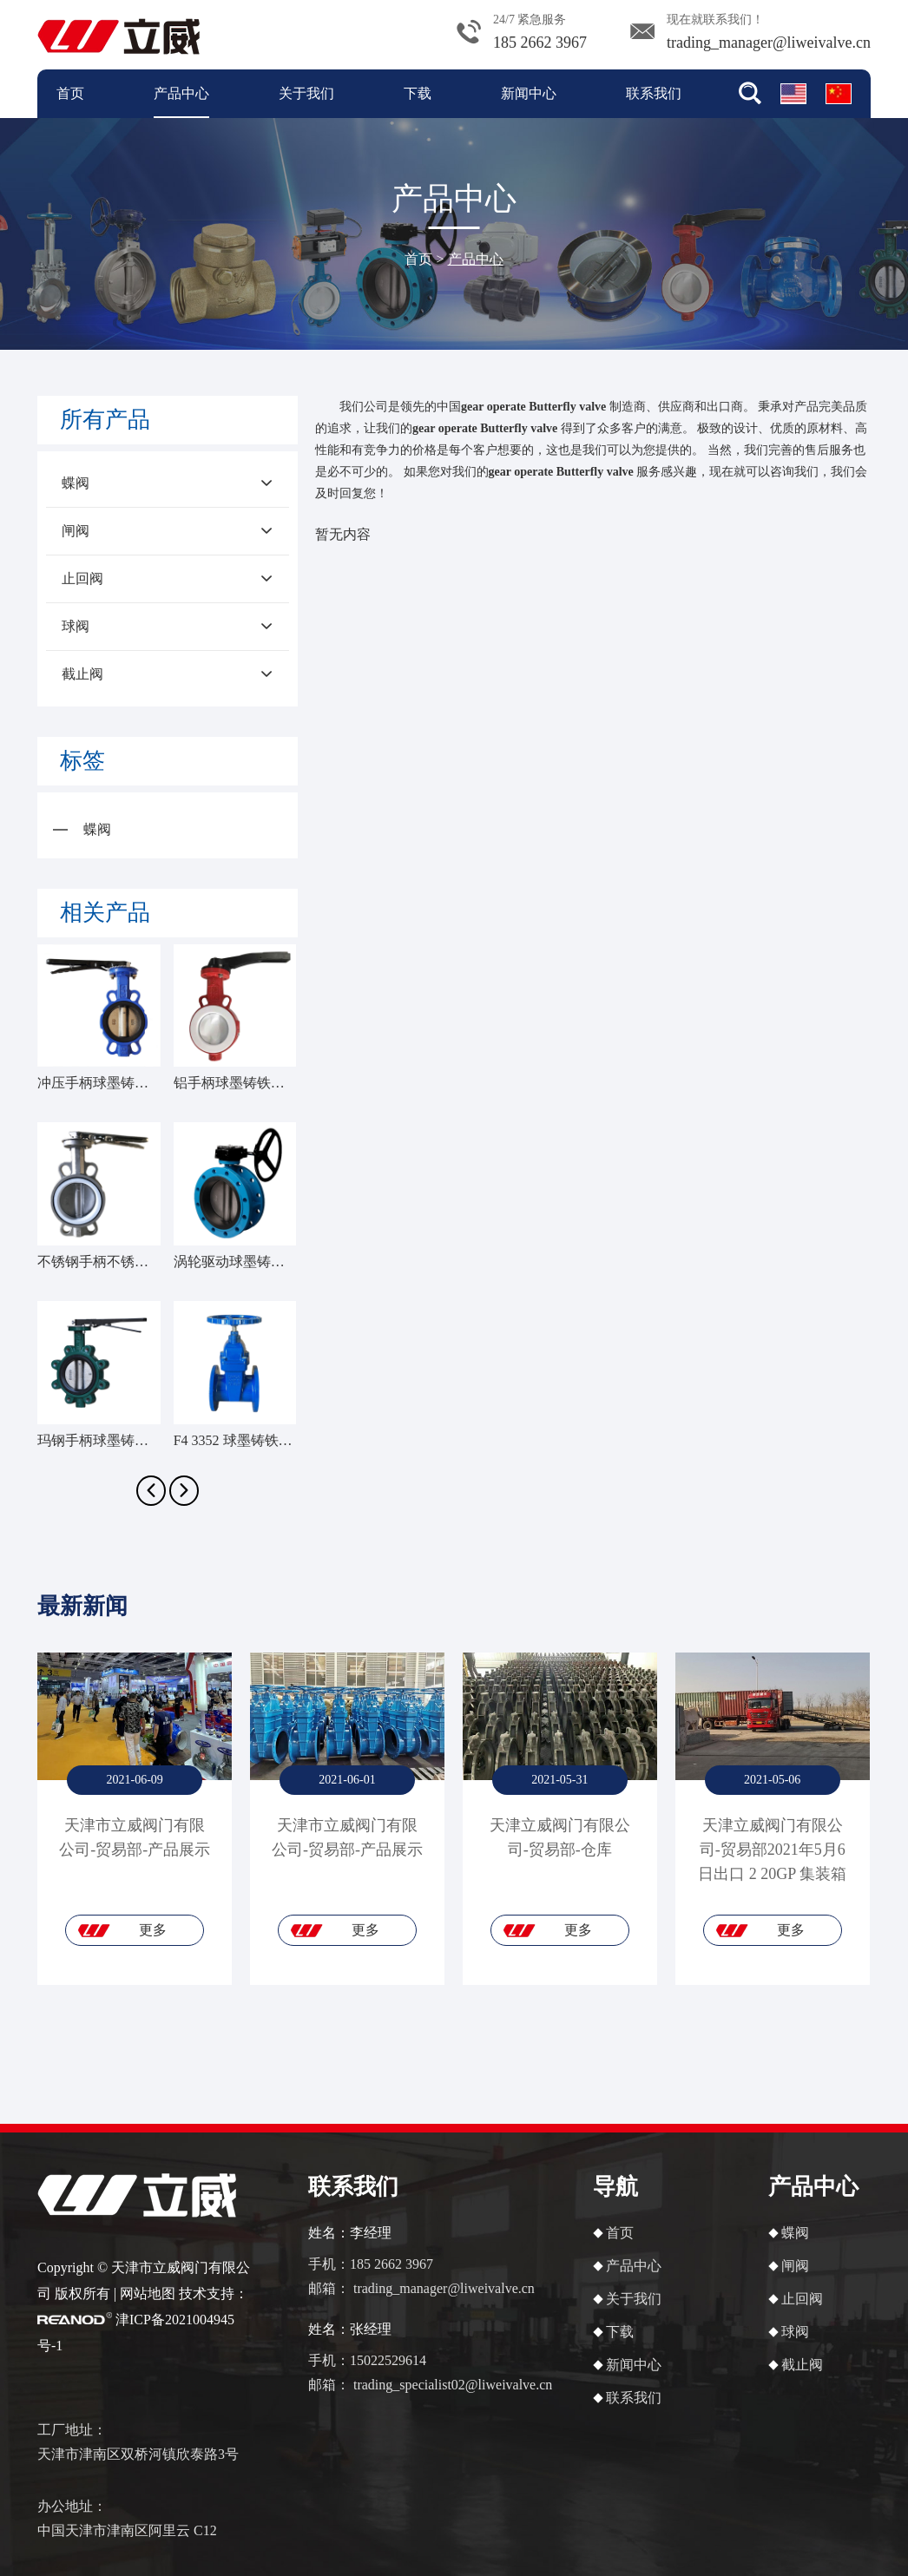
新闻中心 (528, 93)
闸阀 (167, 531)
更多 (153, 1929)
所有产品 (105, 419)
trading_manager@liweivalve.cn (769, 42)
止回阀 (167, 579)
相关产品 (105, 912)
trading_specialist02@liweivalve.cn (452, 2384)
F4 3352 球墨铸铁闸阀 (240, 1440)
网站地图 (147, 2293)
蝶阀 (167, 483)
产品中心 (181, 93)
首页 (70, 93)
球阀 (167, 627)
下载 (417, 93)
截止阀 (167, 674)
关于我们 (306, 93)
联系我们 (653, 93)
